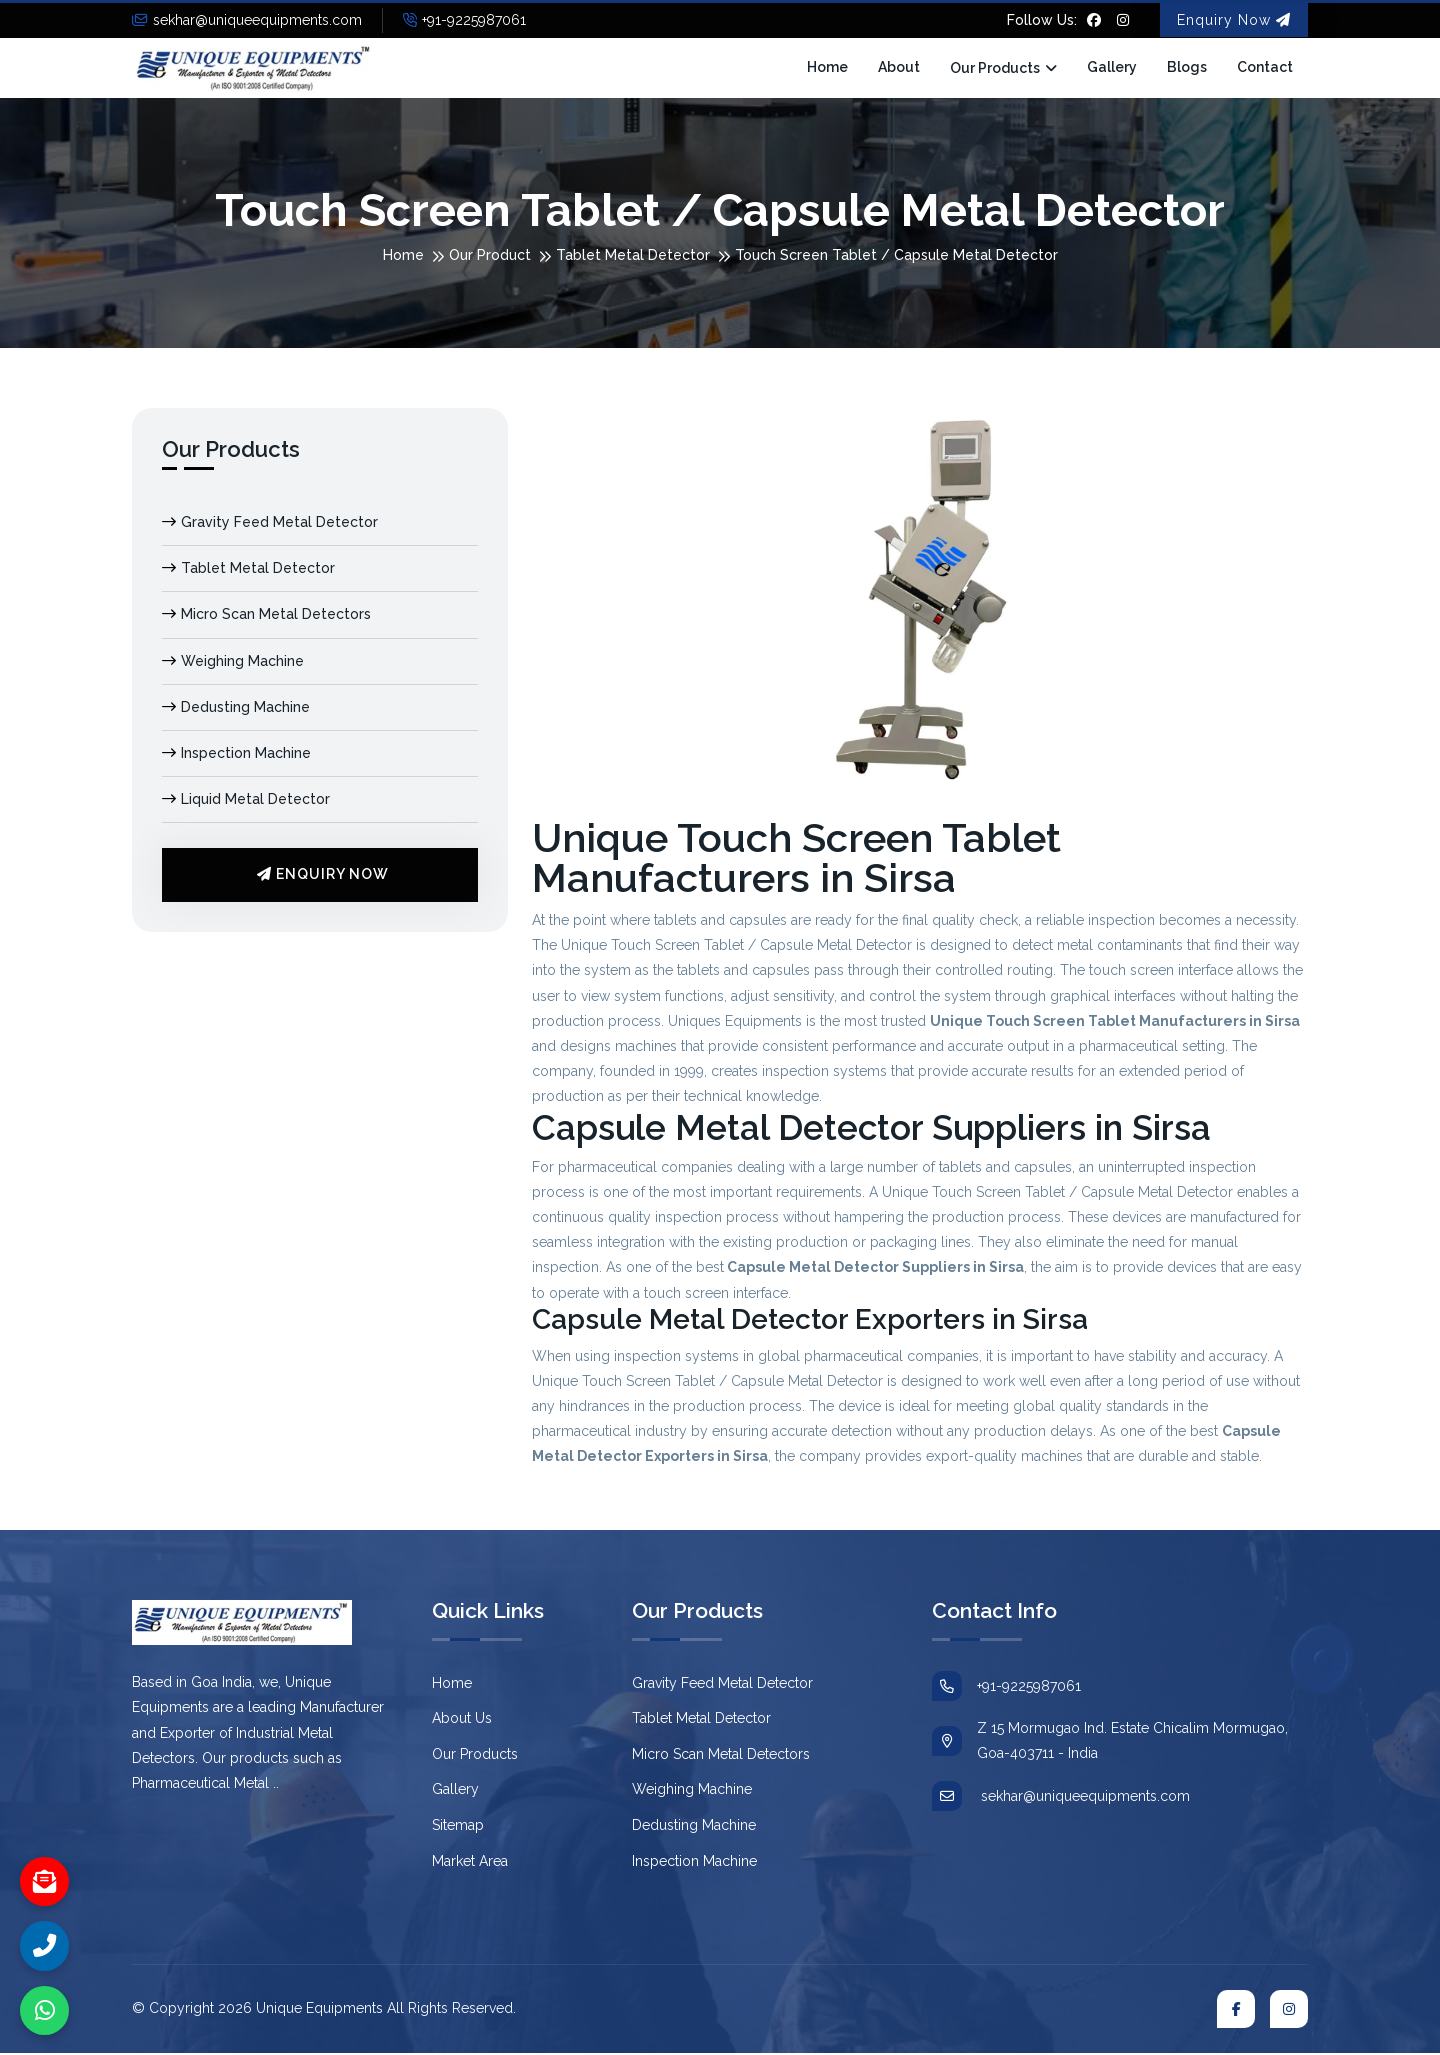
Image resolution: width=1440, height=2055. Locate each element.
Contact (1265, 68)
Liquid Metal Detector (246, 801)
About (899, 68)
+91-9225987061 (464, 20)
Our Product (490, 257)
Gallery (1112, 68)
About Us (462, 1720)
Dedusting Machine (236, 709)
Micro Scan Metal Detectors (266, 616)
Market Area (470, 1862)
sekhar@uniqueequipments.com (247, 20)
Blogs (1187, 68)
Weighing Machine (233, 662)
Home (827, 68)
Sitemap (458, 1827)
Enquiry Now (1234, 20)
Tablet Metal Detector (633, 257)
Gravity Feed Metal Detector (270, 524)
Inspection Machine (236, 755)
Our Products (995, 69)
